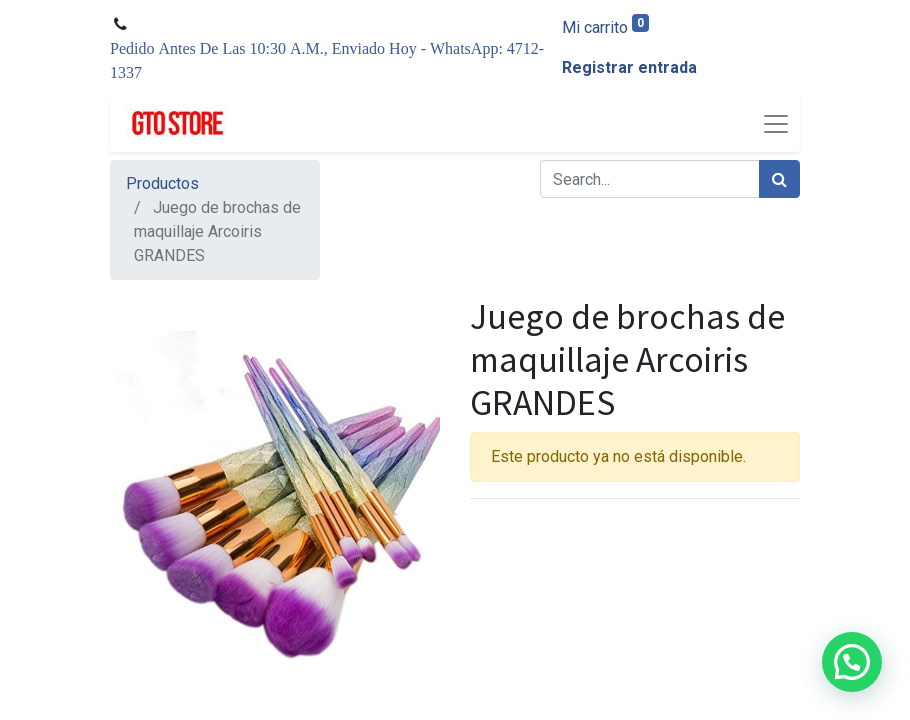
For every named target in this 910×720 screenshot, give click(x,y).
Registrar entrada (629, 67)
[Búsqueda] (779, 179)
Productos (162, 183)
